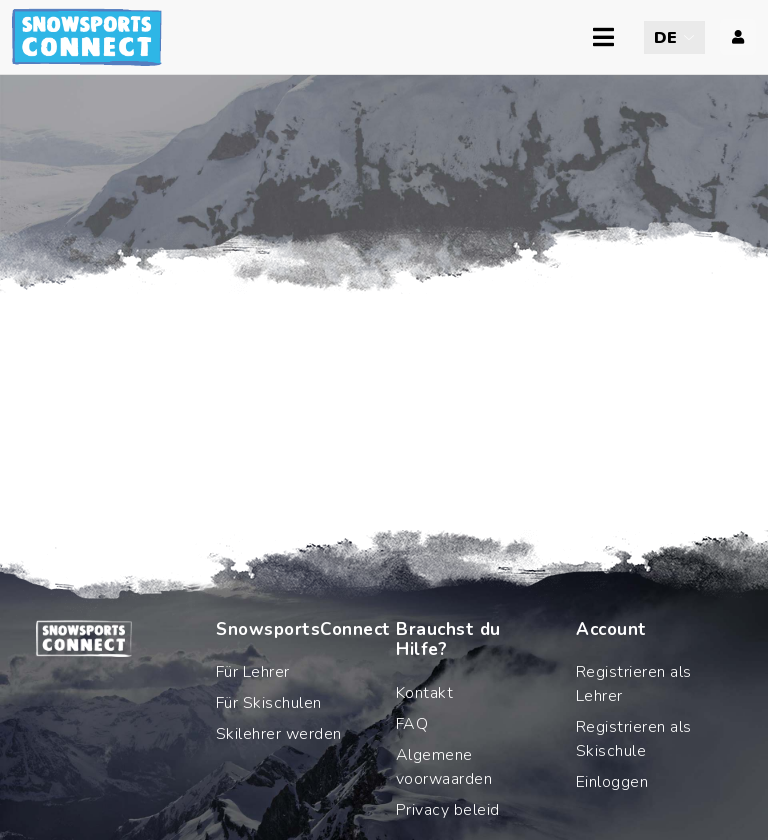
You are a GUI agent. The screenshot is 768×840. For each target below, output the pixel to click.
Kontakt (424, 693)
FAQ (412, 724)
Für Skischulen (269, 703)
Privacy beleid (448, 810)
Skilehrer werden (279, 734)
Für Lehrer (253, 672)
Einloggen (612, 782)
